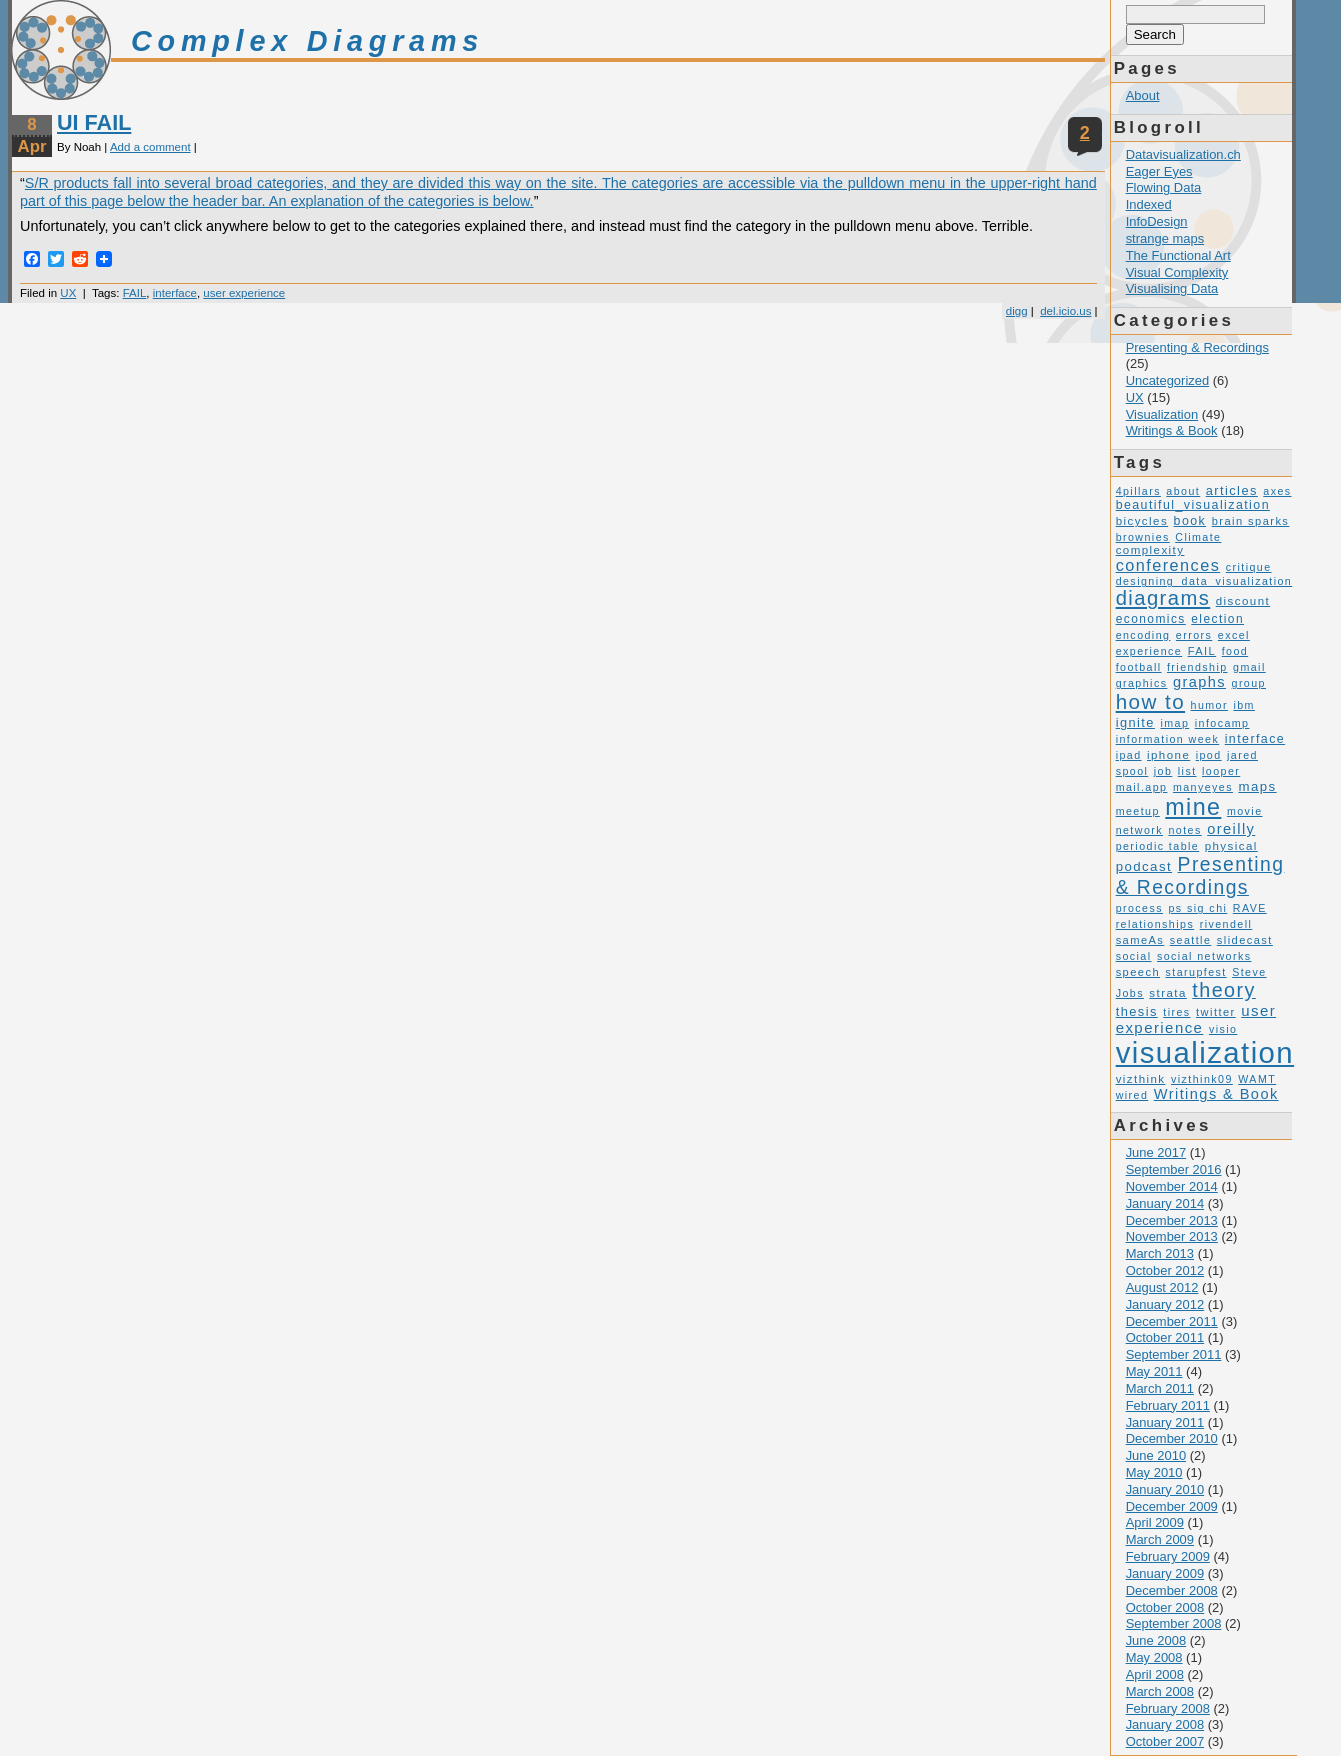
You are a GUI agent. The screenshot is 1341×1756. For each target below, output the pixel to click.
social (1134, 956)
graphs (1199, 682)
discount (1243, 601)
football (1139, 667)
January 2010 (1165, 1489)
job (1163, 771)
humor (1209, 705)
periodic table (1158, 846)
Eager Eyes (1159, 171)
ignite (1135, 722)
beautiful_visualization (1193, 505)
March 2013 (1160, 1253)
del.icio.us (1065, 311)
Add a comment (150, 147)
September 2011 (1174, 1354)
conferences (1168, 565)
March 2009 (1160, 1539)
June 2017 (1156, 1152)
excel (1234, 635)
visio (1223, 1029)
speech (1138, 972)
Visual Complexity (1177, 272)
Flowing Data (1164, 187)
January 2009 (1165, 1573)
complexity (1150, 550)
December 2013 (1172, 1220)
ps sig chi (1197, 908)
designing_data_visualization (1204, 581)
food (1235, 651)
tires (1176, 1012)
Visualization (1162, 414)
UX (68, 293)
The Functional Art (1178, 255)
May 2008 (1154, 1657)
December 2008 (1172, 1590)
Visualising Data (1172, 288)
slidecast (1245, 940)
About (1143, 95)
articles (1232, 490)
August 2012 (1162, 1287)
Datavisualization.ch (1183, 154)
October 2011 (1165, 1337)
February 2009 (1168, 1556)
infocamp (1222, 723)
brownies (1143, 537)
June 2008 (1156, 1640)
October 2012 (1165, 1270)
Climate (1198, 537)
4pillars (1138, 491)
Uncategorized (1168, 380)
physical (1231, 846)
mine (1193, 807)
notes (1184, 830)
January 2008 (1165, 1724)
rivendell (1226, 924)
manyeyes (1203, 787)
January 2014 (1165, 1203)
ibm (1244, 705)
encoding (1143, 635)
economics (1151, 619)
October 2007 (1165, 1741)
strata (1167, 993)
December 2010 (1172, 1438)
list (1187, 771)
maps (1257, 786)
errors (1194, 635)
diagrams (1163, 598)
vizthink (1141, 1079)
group (1249, 683)
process (1139, 908)
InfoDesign (1157, 221)
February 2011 (1168, 1405)
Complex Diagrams (307, 41)
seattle (1190, 940)
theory (1224, 990)
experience (1149, 651)
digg (1017, 311)
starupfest (1196, 972)
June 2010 (1156, 1455)
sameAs (1140, 940)
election (1217, 619)
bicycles (1142, 521)
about (1183, 491)
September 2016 (1174, 1169)
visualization (1205, 1052)
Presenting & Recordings (1197, 347)
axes (1277, 491)
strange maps (1165, 238)
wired (1132, 1095)
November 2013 (1172, 1236)
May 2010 (1154, 1472)
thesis (1137, 1011)
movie (1245, 811)
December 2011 (1172, 1321)
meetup (1138, 811)
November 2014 (1172, 1186)
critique (1249, 567)
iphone (1168, 755)
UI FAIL (94, 122)
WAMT (1257, 1079)
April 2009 (1155, 1522)
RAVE (1250, 908)
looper (1221, 771)
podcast (1144, 866)
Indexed (1149, 204)
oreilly (1231, 829)
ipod (1209, 755)
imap (1174, 723)
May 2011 (1154, 1371)
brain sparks (1251, 521)
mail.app (1142, 787)
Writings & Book (1172, 430)
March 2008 (1160, 1691)
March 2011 (1160, 1388)
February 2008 (1168, 1708)
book (1190, 521)
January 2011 (1165, 1422)
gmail (1249, 667)
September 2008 (1174, 1623)
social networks (1204, 956)
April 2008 (1155, 1674)
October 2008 (1165, 1607)
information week (1168, 739)
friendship (1197, 667)
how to (1150, 701)
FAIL (135, 293)
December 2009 (1172, 1506)
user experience (244, 293)
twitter (1216, 1012)
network (1139, 830)
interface (175, 293)
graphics (1142, 683)
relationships (1155, 924)
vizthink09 (1202, 1079)
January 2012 (1165, 1304)
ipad (1129, 755)
